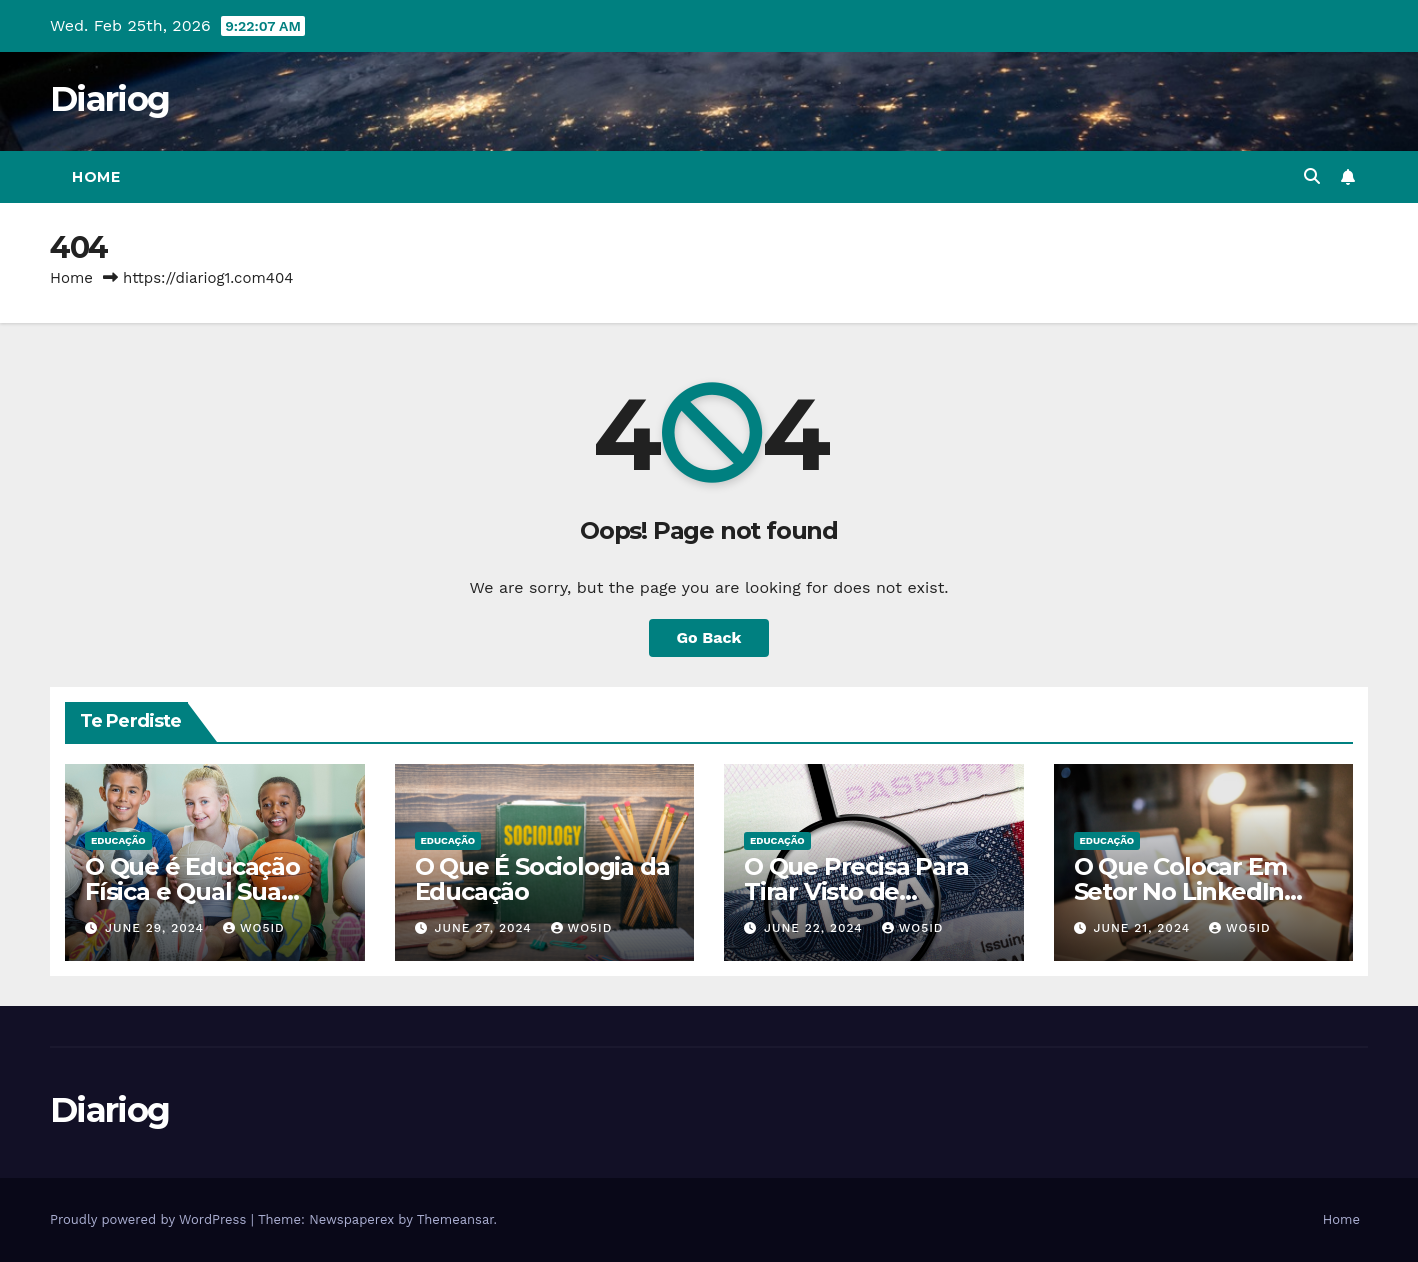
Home (96, 177)
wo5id (254, 928)
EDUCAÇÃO (118, 840)
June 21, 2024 (1144, 928)
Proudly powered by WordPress (150, 1219)
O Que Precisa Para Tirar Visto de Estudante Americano (872, 891)
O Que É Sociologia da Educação (542, 879)
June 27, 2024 (485, 928)
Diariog (109, 99)
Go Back (709, 637)
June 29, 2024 (157, 928)
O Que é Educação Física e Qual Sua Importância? (192, 891)
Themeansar (455, 1219)
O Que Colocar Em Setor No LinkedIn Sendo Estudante (1180, 891)
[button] (1312, 176)
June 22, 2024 (816, 928)
